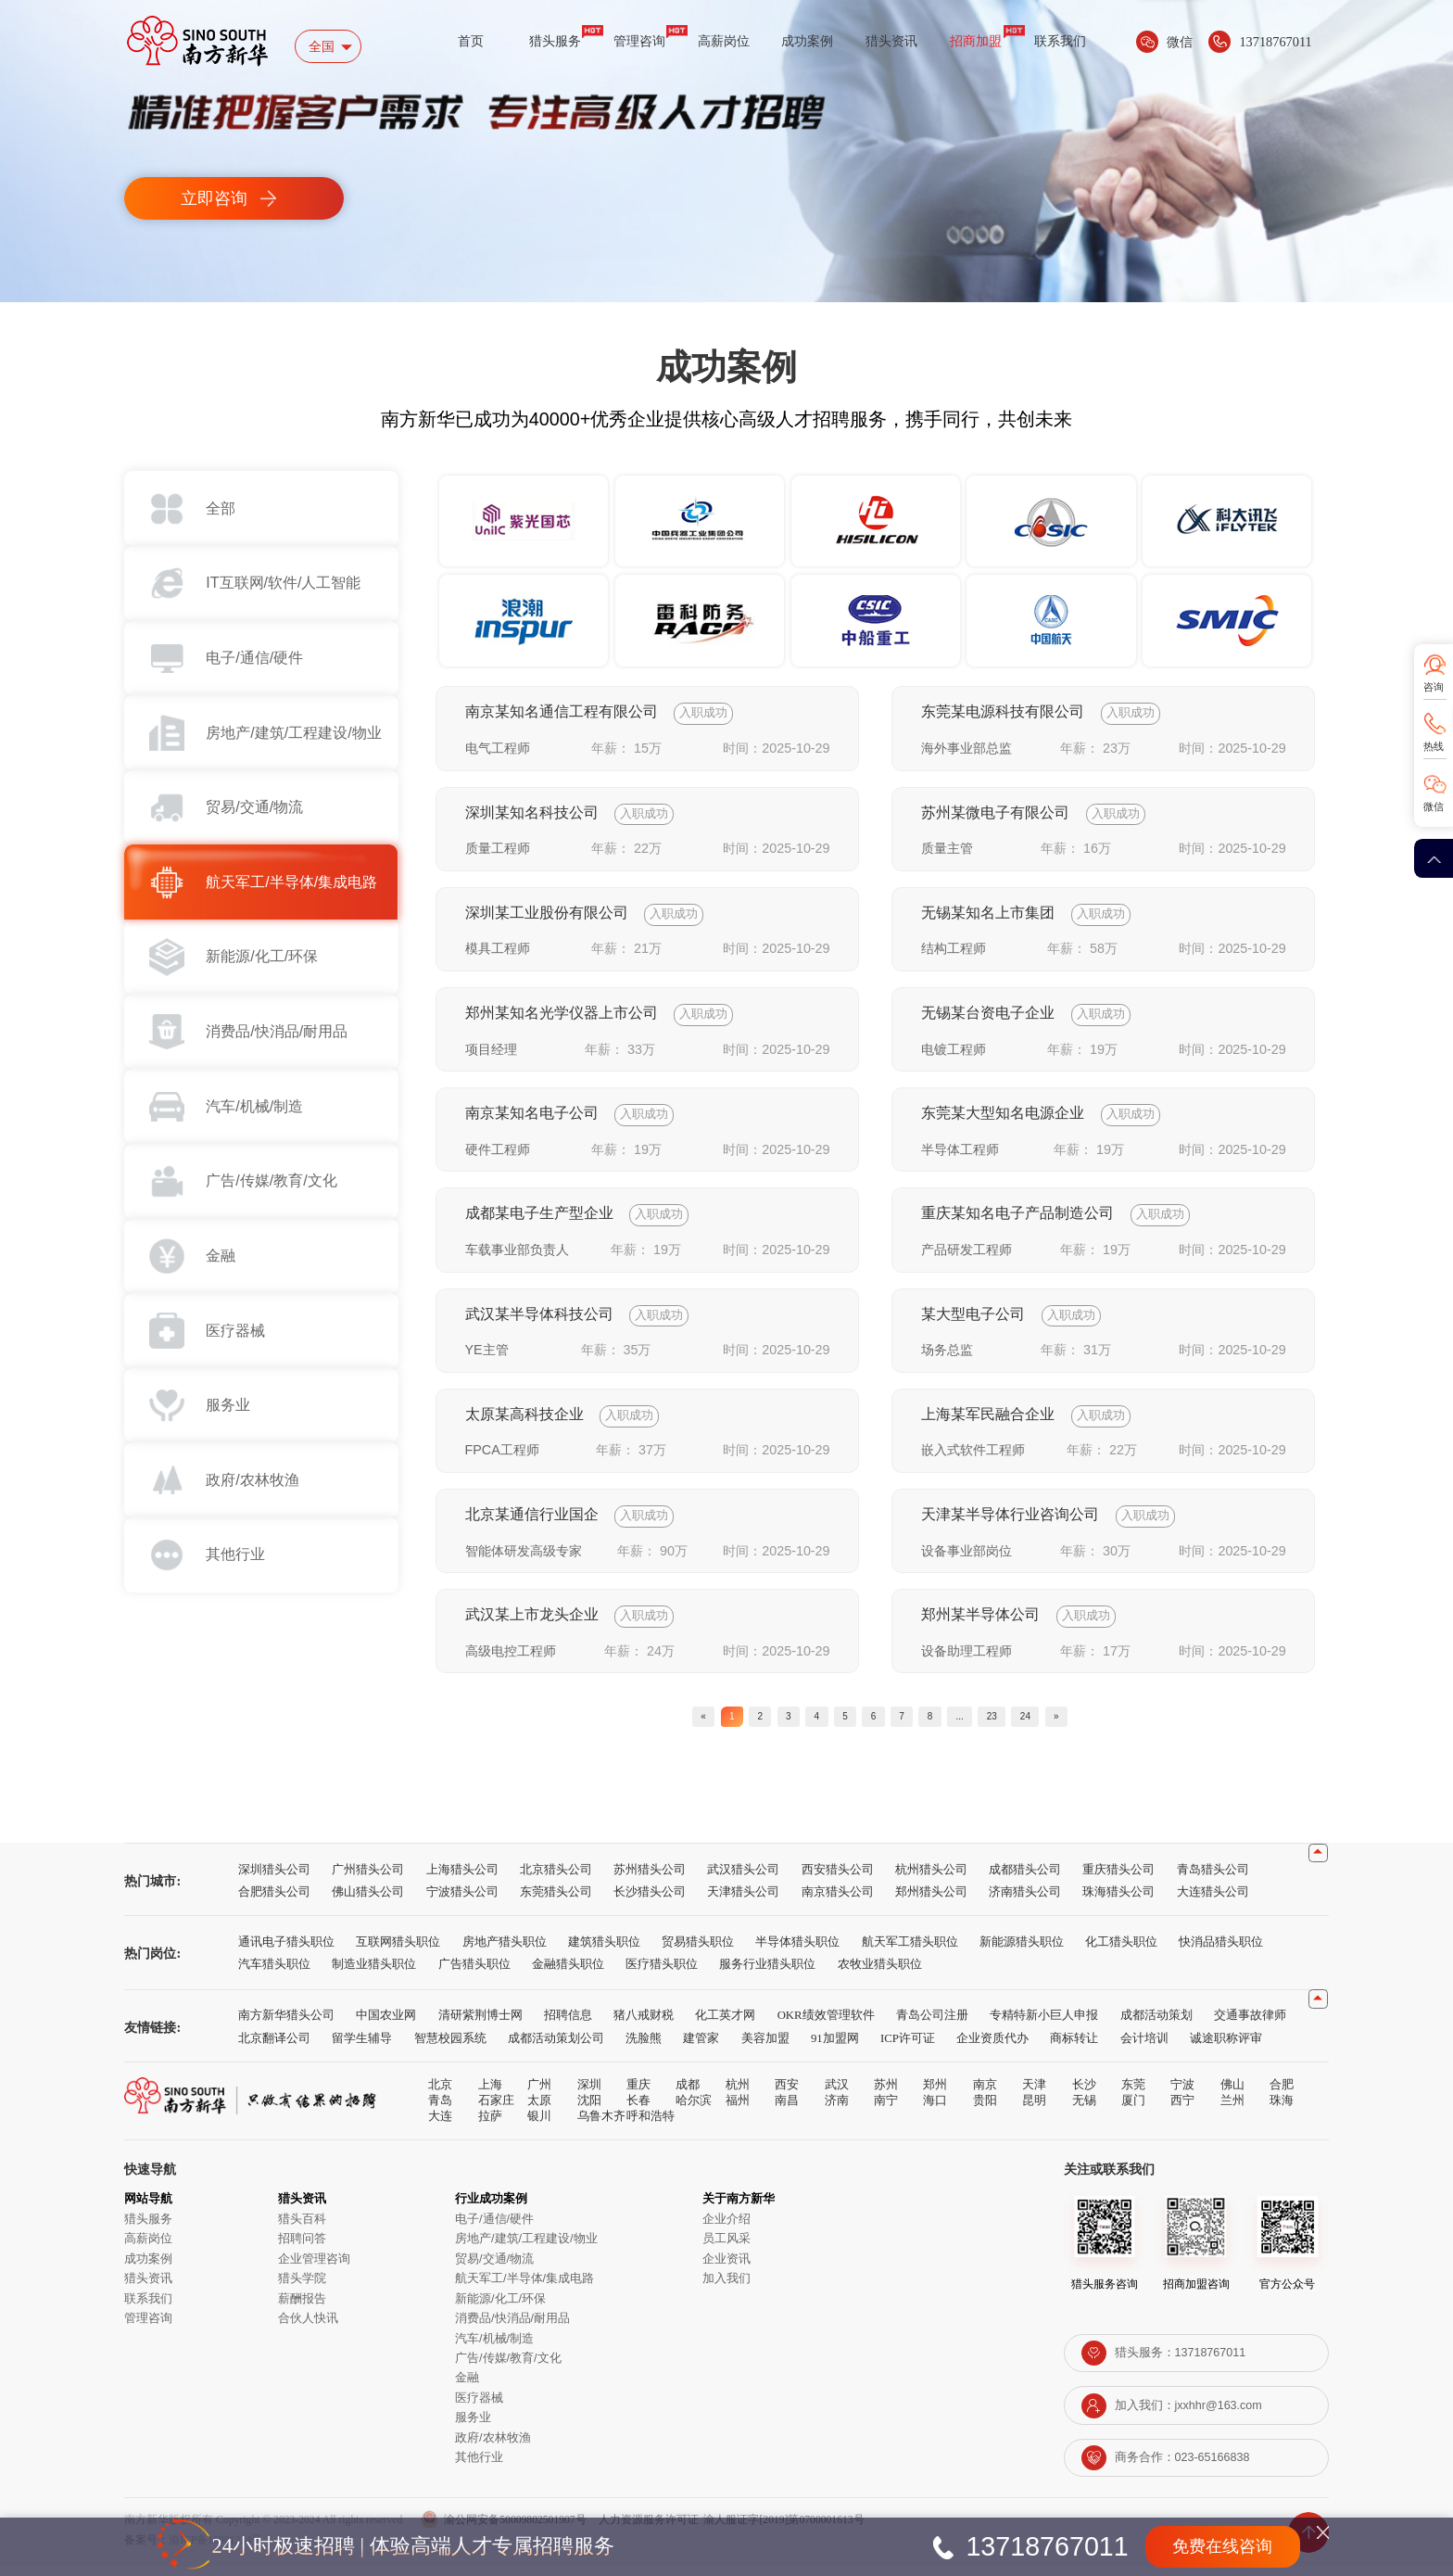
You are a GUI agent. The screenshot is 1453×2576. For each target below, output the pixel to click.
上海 (490, 2093)
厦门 (1133, 2109)
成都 (688, 2093)
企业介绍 (726, 2227)
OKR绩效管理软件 (826, 2024)
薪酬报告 (302, 2307)
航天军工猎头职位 (910, 1950)
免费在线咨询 (1222, 2546)
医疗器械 (479, 2406)
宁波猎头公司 (462, 1900)
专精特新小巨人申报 (1044, 2024)
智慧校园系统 (450, 2046)
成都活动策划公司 (556, 2046)
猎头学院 (302, 2287)
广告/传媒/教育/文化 (508, 2366)
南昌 (787, 2109)
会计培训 (1144, 2046)
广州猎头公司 (368, 1878)
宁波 (1182, 2093)
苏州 (886, 2093)
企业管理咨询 (314, 2267)
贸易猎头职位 (698, 1950)
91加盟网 (835, 2046)
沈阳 (589, 2109)
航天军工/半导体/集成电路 (524, 2287)
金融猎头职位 (568, 1972)
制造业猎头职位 (374, 1972)
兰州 (1232, 2109)
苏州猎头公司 (649, 1878)
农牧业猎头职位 (880, 1972)
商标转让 (1074, 2046)
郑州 (935, 2093)
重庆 (638, 2093)
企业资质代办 (992, 2046)
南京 (985, 2093)
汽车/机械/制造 (494, 2347)
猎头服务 (555, 40)
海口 (935, 2109)
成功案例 (807, 40)
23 (1040, 1720)
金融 (467, 2386)
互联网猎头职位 (398, 1950)
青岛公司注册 (932, 2024)
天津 (1034, 2093)
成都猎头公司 (1025, 1878)
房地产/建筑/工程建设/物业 (526, 2247)
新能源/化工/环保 (500, 2307)
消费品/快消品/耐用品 (512, 2327)
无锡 (1084, 2109)
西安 (787, 2093)
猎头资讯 (891, 40)
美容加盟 (765, 2046)
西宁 (1182, 2109)
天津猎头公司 (743, 1900)
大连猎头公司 (1213, 1900)
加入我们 (726, 2287)
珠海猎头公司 (1118, 1900)
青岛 (440, 2109)
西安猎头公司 (838, 1878)
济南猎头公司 (1025, 1900)
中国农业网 (386, 2024)
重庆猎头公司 (1118, 1878)
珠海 (1282, 2109)
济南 (837, 2109)
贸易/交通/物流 (494, 2267)
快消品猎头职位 (1221, 1950)
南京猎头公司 (838, 1900)
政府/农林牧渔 (493, 2446)
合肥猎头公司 (274, 1900)
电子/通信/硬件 (494, 2227)
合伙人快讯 (308, 2327)
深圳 (589, 2093)
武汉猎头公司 (743, 1878)
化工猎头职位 (1121, 1950)
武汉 (837, 2093)
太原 (539, 2109)
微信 (1433, 806)
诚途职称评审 (1226, 2046)
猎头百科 (302, 2227)
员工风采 (726, 2247)
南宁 (886, 2109)
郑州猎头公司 (931, 1900)
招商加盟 (976, 40)
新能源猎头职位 (1021, 1950)
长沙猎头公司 (649, 1900)
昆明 (1034, 2109)
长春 (638, 2109)
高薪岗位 (724, 40)
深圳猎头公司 (274, 1878)
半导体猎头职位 (797, 1950)
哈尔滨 (694, 2109)
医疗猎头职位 (661, 1972)
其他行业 (479, 2466)
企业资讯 (726, 2267)
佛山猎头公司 (368, 1900)
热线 (1433, 746)
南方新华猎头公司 (286, 2024)
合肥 (1282, 2093)
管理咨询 (639, 40)
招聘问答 (302, 2247)
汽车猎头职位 (274, 1972)
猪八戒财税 (643, 2024)
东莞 (1133, 2093)
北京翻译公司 (274, 2046)
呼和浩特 (650, 2125)
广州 (539, 2093)
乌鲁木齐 (601, 2125)
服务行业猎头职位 (767, 1972)
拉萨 (490, 2125)
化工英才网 (725, 2024)
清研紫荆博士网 (480, 2024)
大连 (440, 2125)
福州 (738, 2109)
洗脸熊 (643, 2046)
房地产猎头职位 (504, 1950)
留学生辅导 (362, 2046)
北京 (440, 2093)
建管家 (701, 2046)
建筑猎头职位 (604, 1950)
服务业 (473, 2426)
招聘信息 (568, 2024)
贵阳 (985, 2109)
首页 (471, 40)
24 (1087, 1720)
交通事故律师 (1250, 2024)
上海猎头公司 (462, 1878)
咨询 (1433, 686)
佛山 (1232, 2093)
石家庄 (496, 2109)
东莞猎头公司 (556, 1900)
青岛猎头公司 (1213, 1878)
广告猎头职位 (474, 1972)
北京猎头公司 (556, 1878)
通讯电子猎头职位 (286, 1950)
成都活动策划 (1156, 2024)
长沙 (1084, 2093)
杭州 (738, 2093)
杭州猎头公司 (931, 1878)
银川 (539, 2125)
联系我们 (1060, 40)
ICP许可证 (907, 2046)
